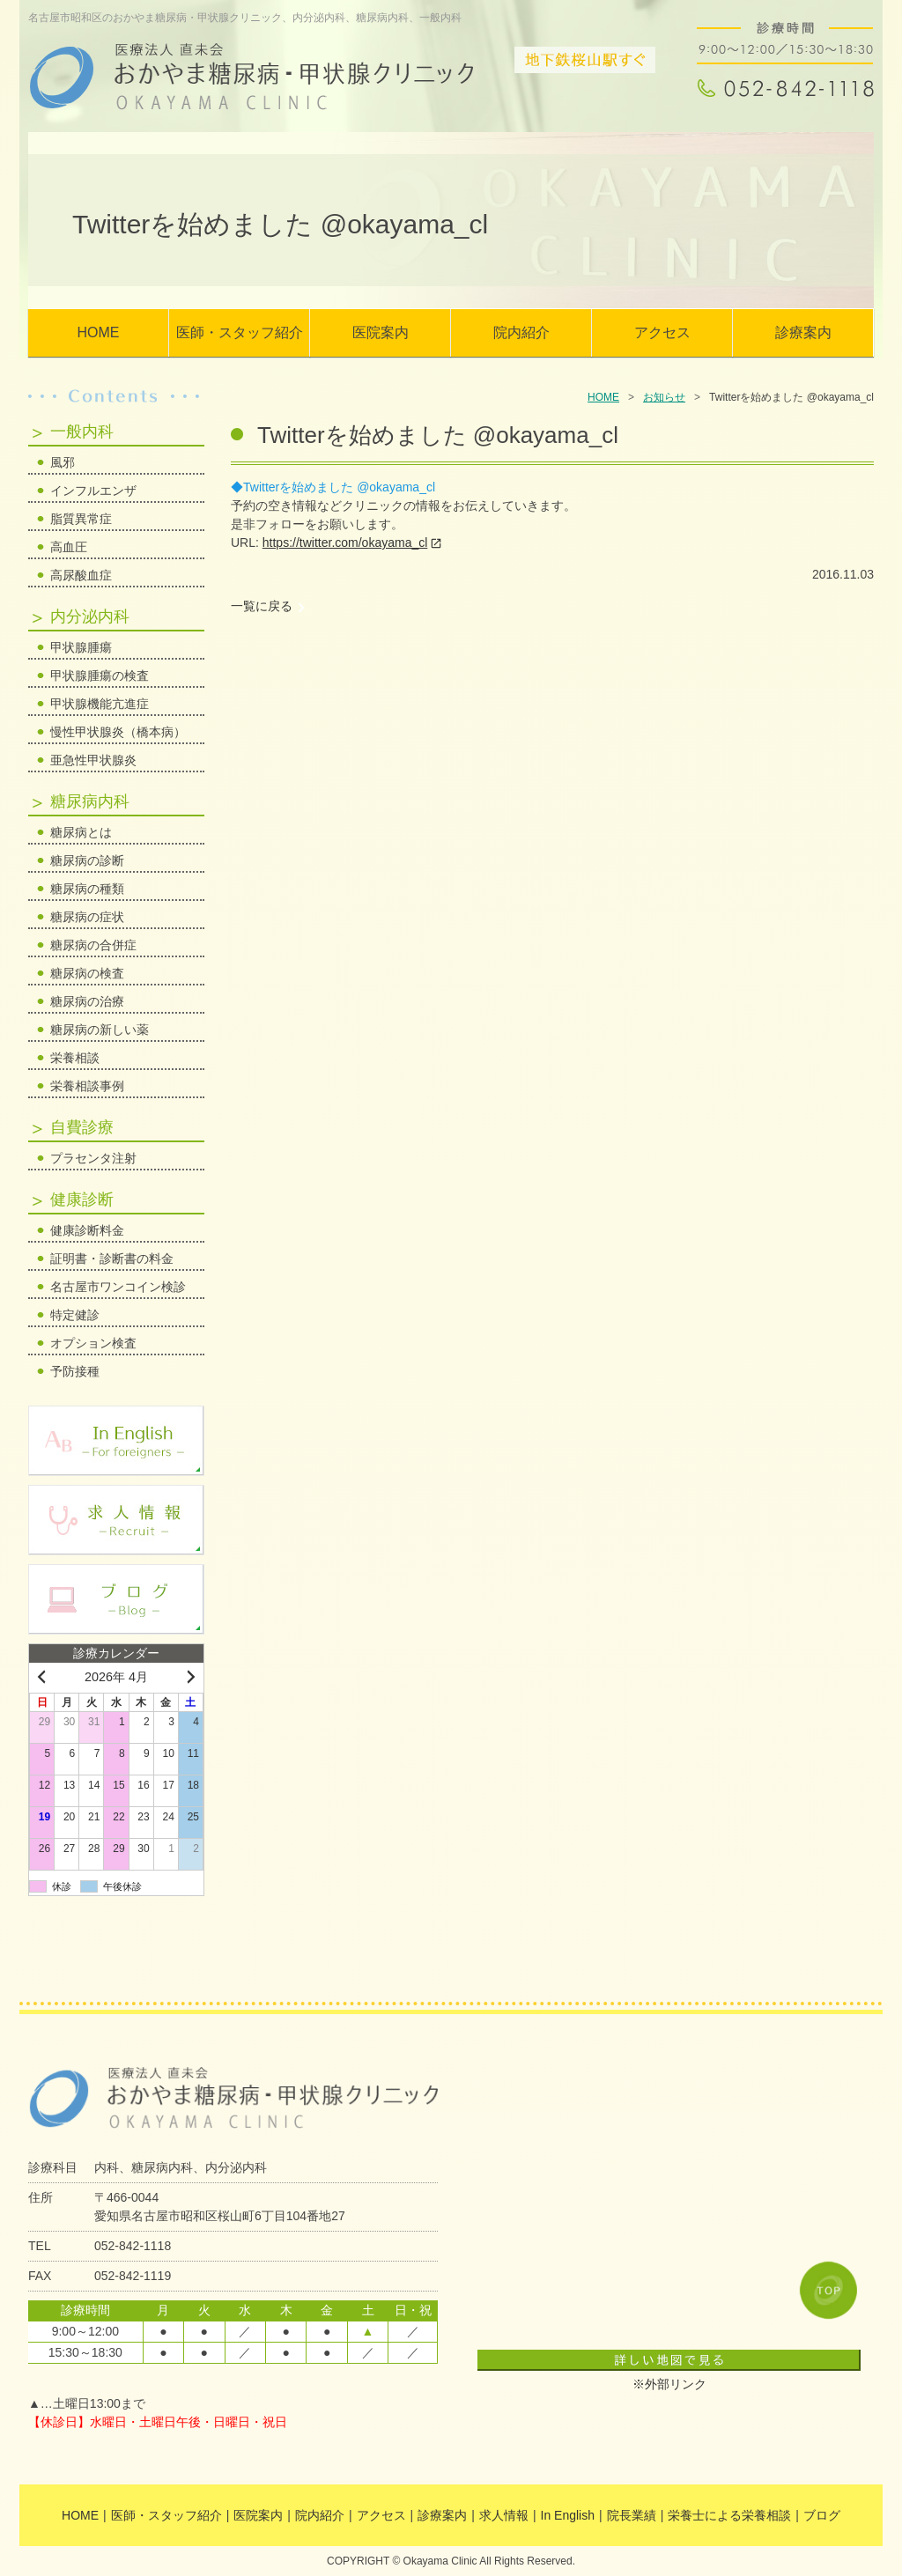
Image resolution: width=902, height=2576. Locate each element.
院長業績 (631, 2515)
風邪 (62, 462)
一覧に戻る (261, 606)
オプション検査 (93, 1343)
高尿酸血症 (81, 575)
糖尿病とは (81, 832)
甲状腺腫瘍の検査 (99, 675)
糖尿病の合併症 (93, 945)
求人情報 (504, 2515)
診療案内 (803, 332)
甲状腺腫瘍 (81, 647)
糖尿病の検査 (87, 973)
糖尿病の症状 (87, 917)
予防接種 (75, 1371)
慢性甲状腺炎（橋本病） (118, 732)
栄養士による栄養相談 (729, 2515)
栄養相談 (75, 1058)
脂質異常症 (81, 519)
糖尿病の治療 (87, 1001)
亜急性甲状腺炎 (93, 760)
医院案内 (380, 332)
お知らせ (664, 397)
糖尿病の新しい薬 (99, 1029)
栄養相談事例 (87, 1086)
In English (568, 2515)
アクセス (662, 332)
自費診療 (82, 1127)
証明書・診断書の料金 (112, 1258)
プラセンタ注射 (93, 1158)
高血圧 (68, 547)
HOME (99, 332)
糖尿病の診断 (87, 860)
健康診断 (82, 1199)
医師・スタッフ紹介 (239, 332)
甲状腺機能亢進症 (99, 704)
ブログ (821, 2515)
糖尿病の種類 (87, 889)
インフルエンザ (93, 490)
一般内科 (82, 431)
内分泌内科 (89, 616)
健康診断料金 (87, 1230)
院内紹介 (521, 332)
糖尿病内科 (89, 801)
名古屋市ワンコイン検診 (118, 1287)
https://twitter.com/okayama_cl (345, 542)
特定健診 (75, 1315)
